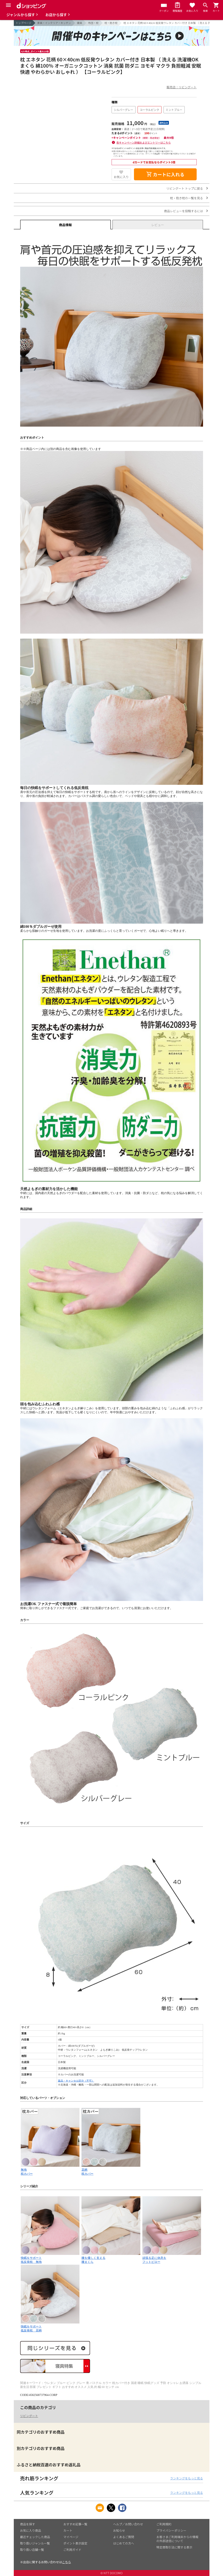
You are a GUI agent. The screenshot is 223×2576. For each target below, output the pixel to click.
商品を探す (27, 2524)
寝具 (79, 23)
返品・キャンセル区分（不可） (76, 2080)
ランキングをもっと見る (186, 2478)
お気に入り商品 (30, 2530)
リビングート (29, 2416)
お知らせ (119, 2530)
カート (67, 2530)
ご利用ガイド (72, 2549)
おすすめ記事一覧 (75, 2524)
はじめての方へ (123, 2543)
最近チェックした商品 (35, 2537)
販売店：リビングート (181, 87)
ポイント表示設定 (75, 2543)
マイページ (70, 2537)
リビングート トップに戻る (184, 188)
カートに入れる (165, 174)
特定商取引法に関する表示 (174, 2547)
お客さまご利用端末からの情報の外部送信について (177, 2539)
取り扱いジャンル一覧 (35, 2543)
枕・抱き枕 (110, 23)
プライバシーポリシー (171, 2530)
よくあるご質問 (123, 2537)
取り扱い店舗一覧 (32, 2549)
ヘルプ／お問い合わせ (128, 2524)
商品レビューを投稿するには (183, 210)
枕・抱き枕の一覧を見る (186, 197)
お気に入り (121, 177)
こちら (66, 2562)
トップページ (23, 23)
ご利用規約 (164, 2524)
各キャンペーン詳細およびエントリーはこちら (143, 142)
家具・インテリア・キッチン (54, 23)
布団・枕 (93, 23)
